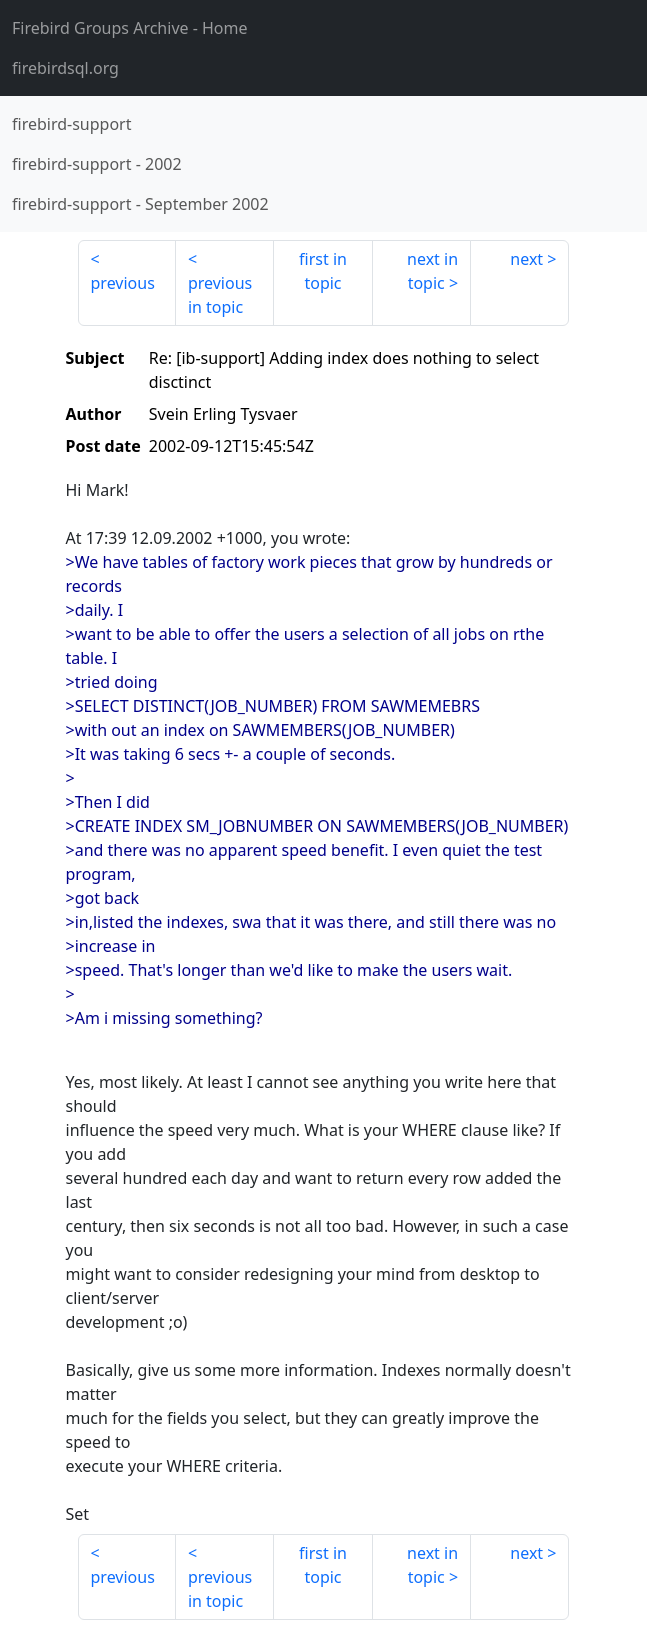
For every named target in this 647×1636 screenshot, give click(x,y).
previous (123, 283)
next (526, 259)
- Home (130, 28)
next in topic (432, 271)
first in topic (323, 271)
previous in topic (220, 295)
